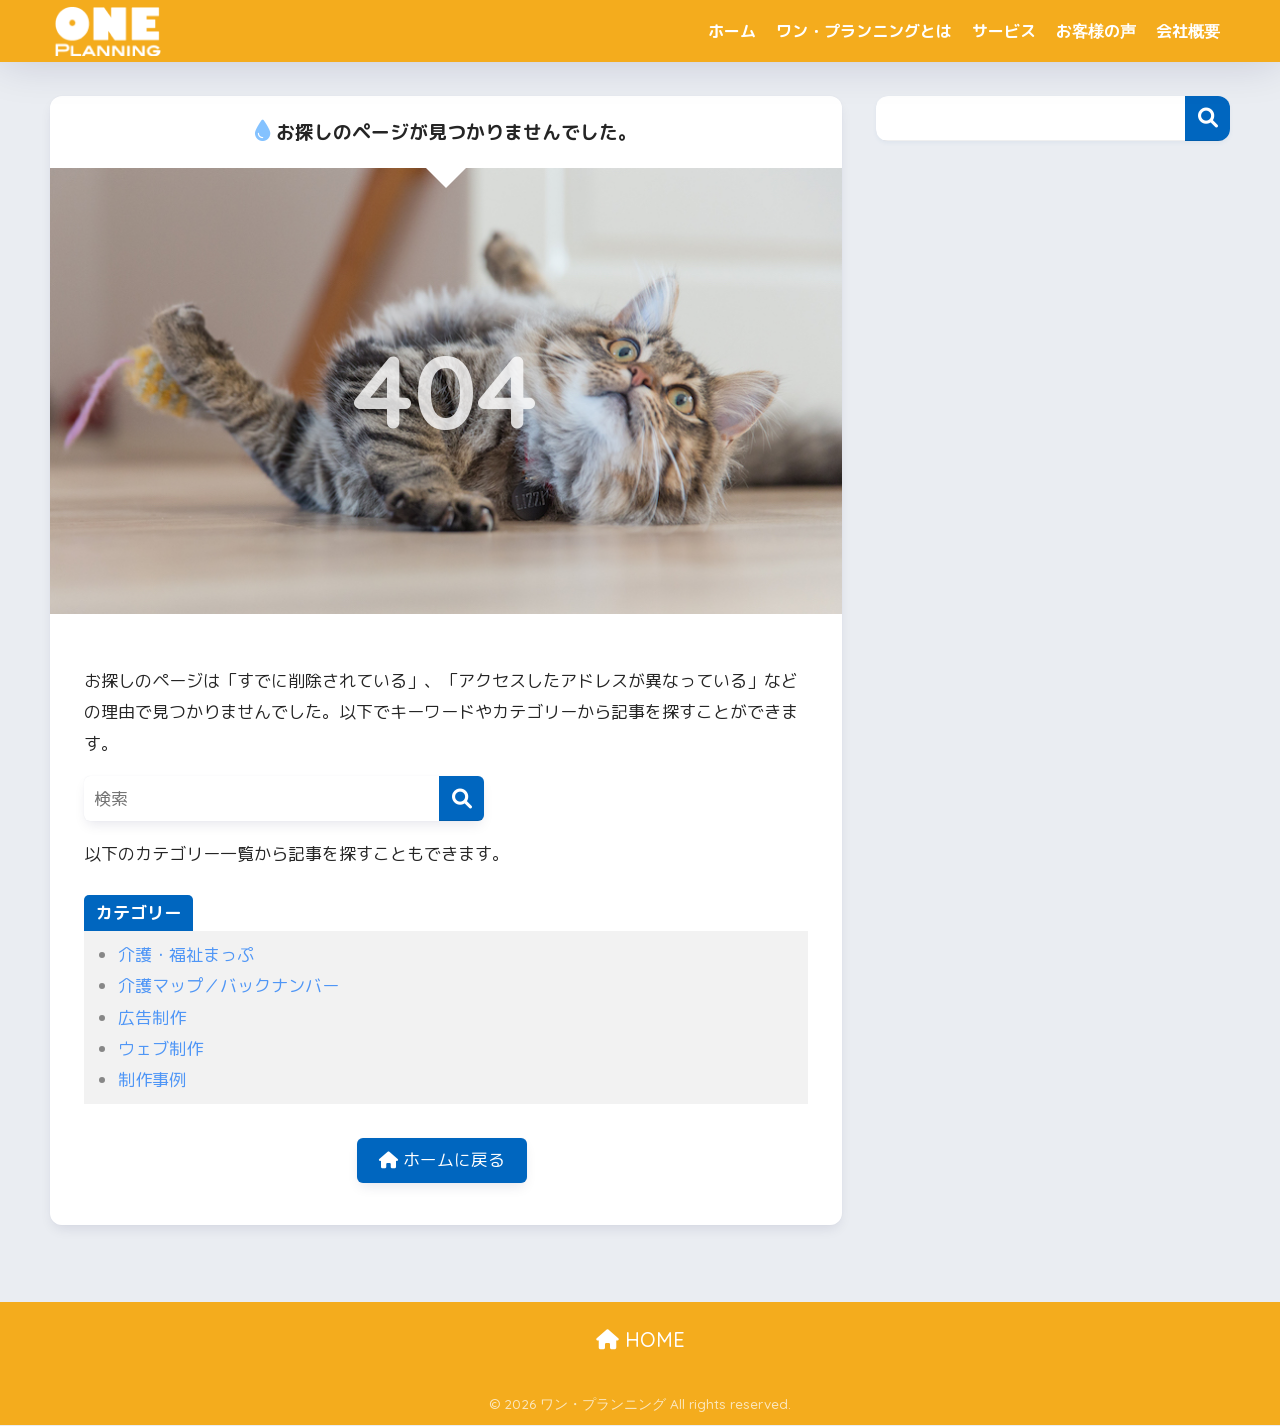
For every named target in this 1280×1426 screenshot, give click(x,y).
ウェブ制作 (160, 1048)
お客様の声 (1096, 31)
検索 (1207, 118)
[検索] (461, 798)
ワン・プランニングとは (864, 31)
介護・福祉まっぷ (186, 954)
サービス (1004, 31)
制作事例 (152, 1079)
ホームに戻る (442, 1160)
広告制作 (152, 1017)
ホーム (732, 31)
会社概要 (1188, 31)
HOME (640, 1340)
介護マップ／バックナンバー (228, 985)
